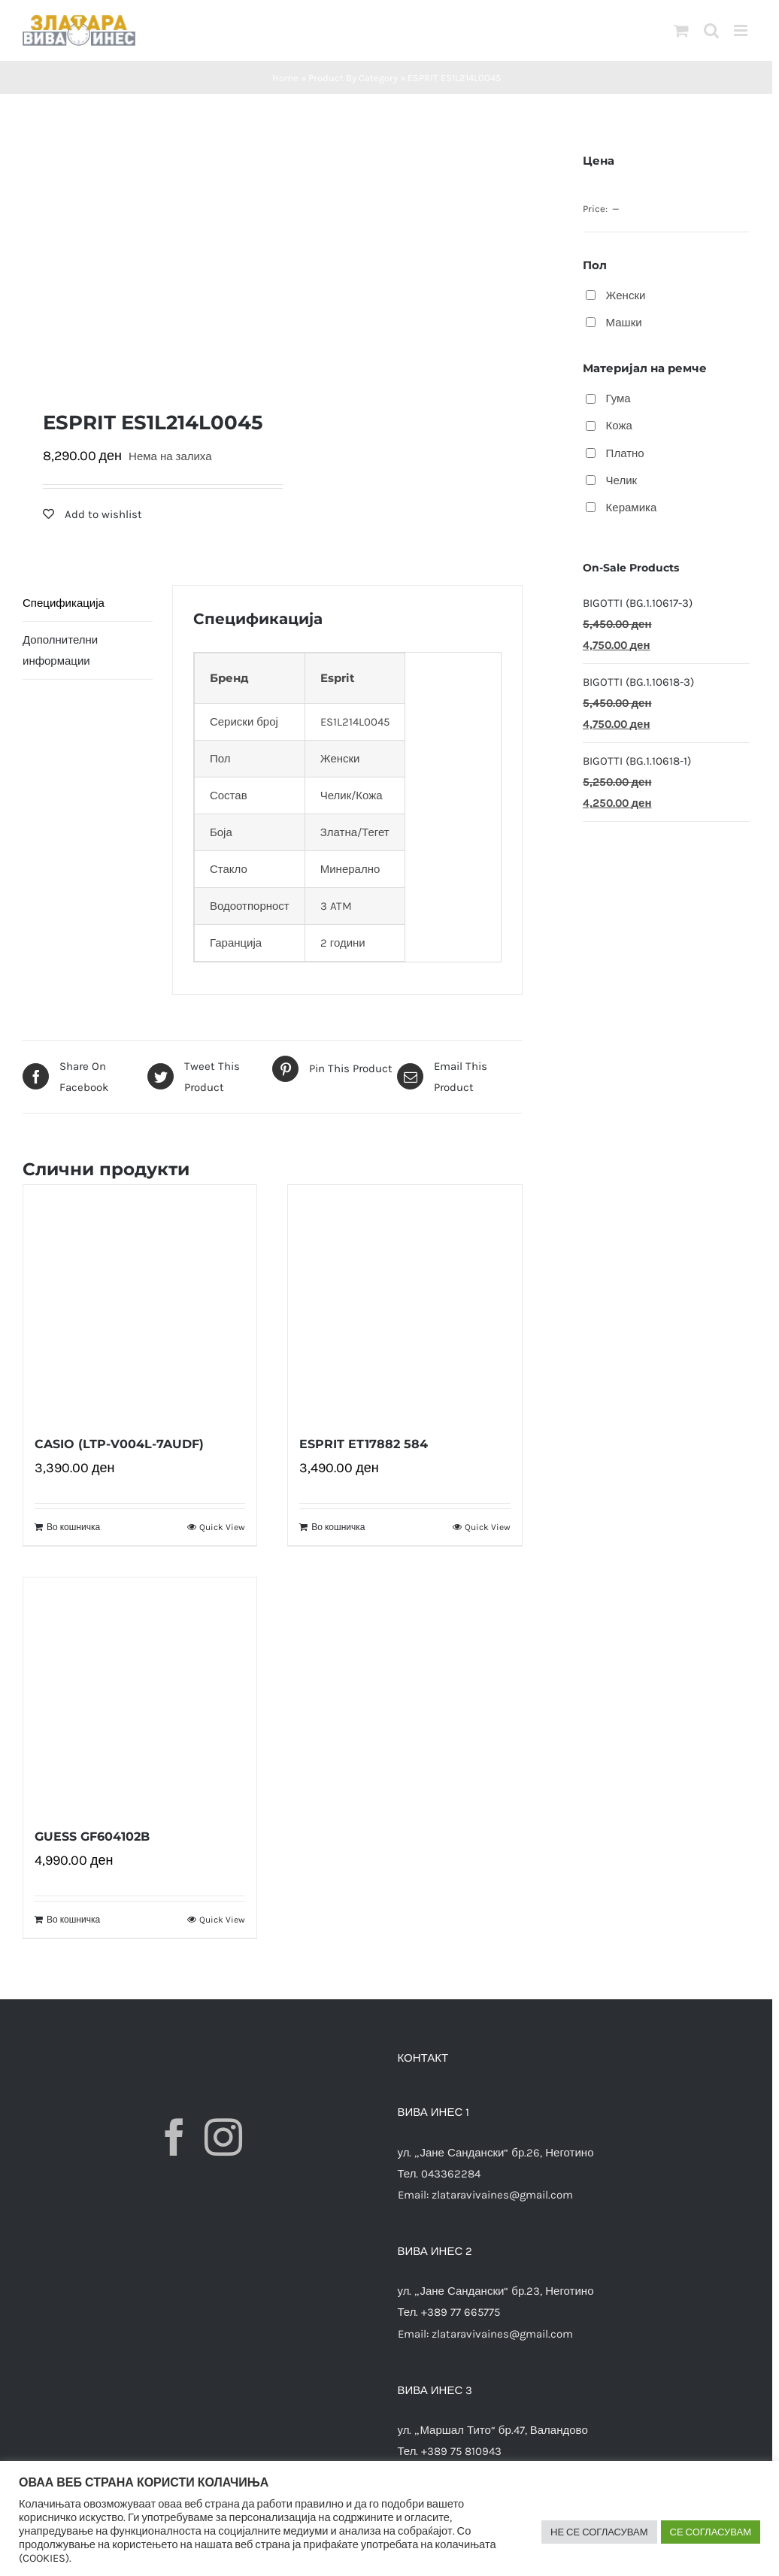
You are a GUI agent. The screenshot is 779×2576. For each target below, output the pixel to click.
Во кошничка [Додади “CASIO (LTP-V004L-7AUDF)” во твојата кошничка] (73, 1527)
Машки (624, 322)
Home (285, 77)
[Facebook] (174, 2137)
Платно (625, 453)
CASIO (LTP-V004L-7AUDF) (119, 1444)
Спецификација (64, 603)
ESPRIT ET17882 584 (363, 1444)
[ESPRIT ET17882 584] (404, 1301)
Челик (622, 480)
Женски (626, 295)
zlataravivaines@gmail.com (502, 2195)
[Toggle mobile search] (711, 30)
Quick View (222, 1527)
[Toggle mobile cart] (681, 30)
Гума (618, 398)
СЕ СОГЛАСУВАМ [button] (710, 2532)
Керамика (631, 507)
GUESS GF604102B (92, 1836)
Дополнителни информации (60, 650)
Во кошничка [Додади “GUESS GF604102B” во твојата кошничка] (73, 1919)
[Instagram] (223, 2137)
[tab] (88, 603)
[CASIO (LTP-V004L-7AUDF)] (139, 1301)
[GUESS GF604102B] (139, 1694)
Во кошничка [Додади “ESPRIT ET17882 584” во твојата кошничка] (338, 1527)
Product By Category (353, 77)
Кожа (619, 425)
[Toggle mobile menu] (742, 30)
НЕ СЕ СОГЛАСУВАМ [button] (599, 2532)
